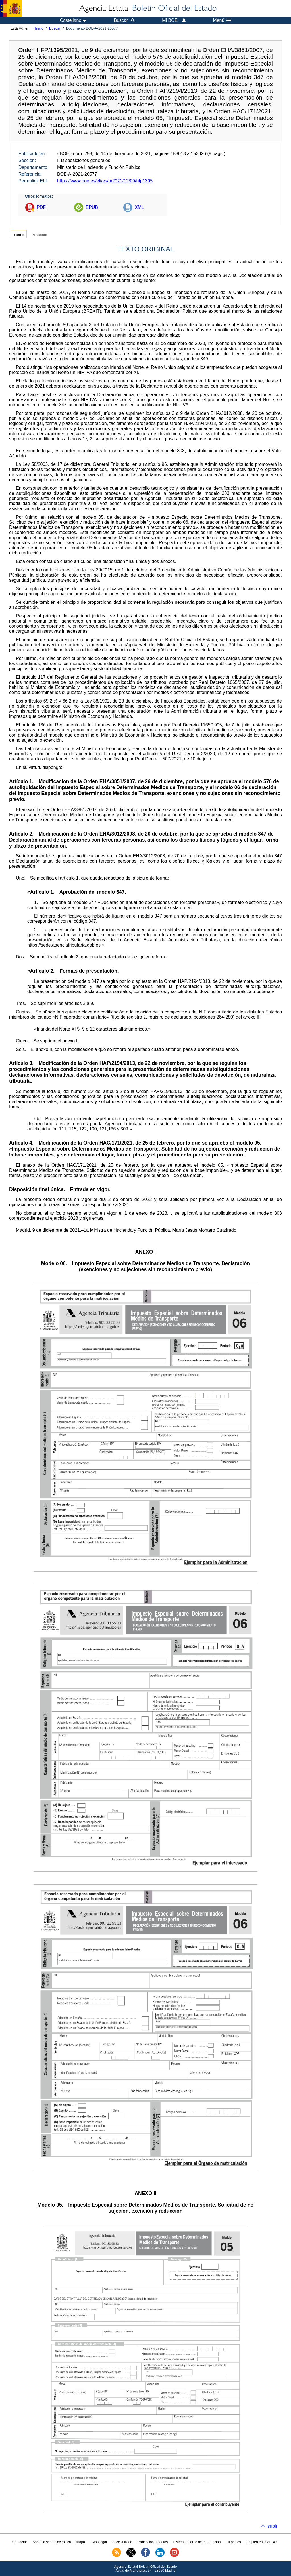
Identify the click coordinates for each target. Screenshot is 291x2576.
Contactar (19, 2542)
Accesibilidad (122, 2542)
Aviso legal (98, 2542)
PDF (41, 207)
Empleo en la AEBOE (262, 2542)
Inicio (39, 28)
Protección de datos (153, 2542)
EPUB (92, 207)
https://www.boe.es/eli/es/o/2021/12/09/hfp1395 (105, 180)
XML (139, 207)
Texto (19, 235)
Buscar (55, 28)
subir (272, 2526)
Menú (222, 20)
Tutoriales (233, 2542)
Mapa (80, 2542)
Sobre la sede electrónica (51, 2542)
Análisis (39, 235)
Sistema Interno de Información (197, 2542)
